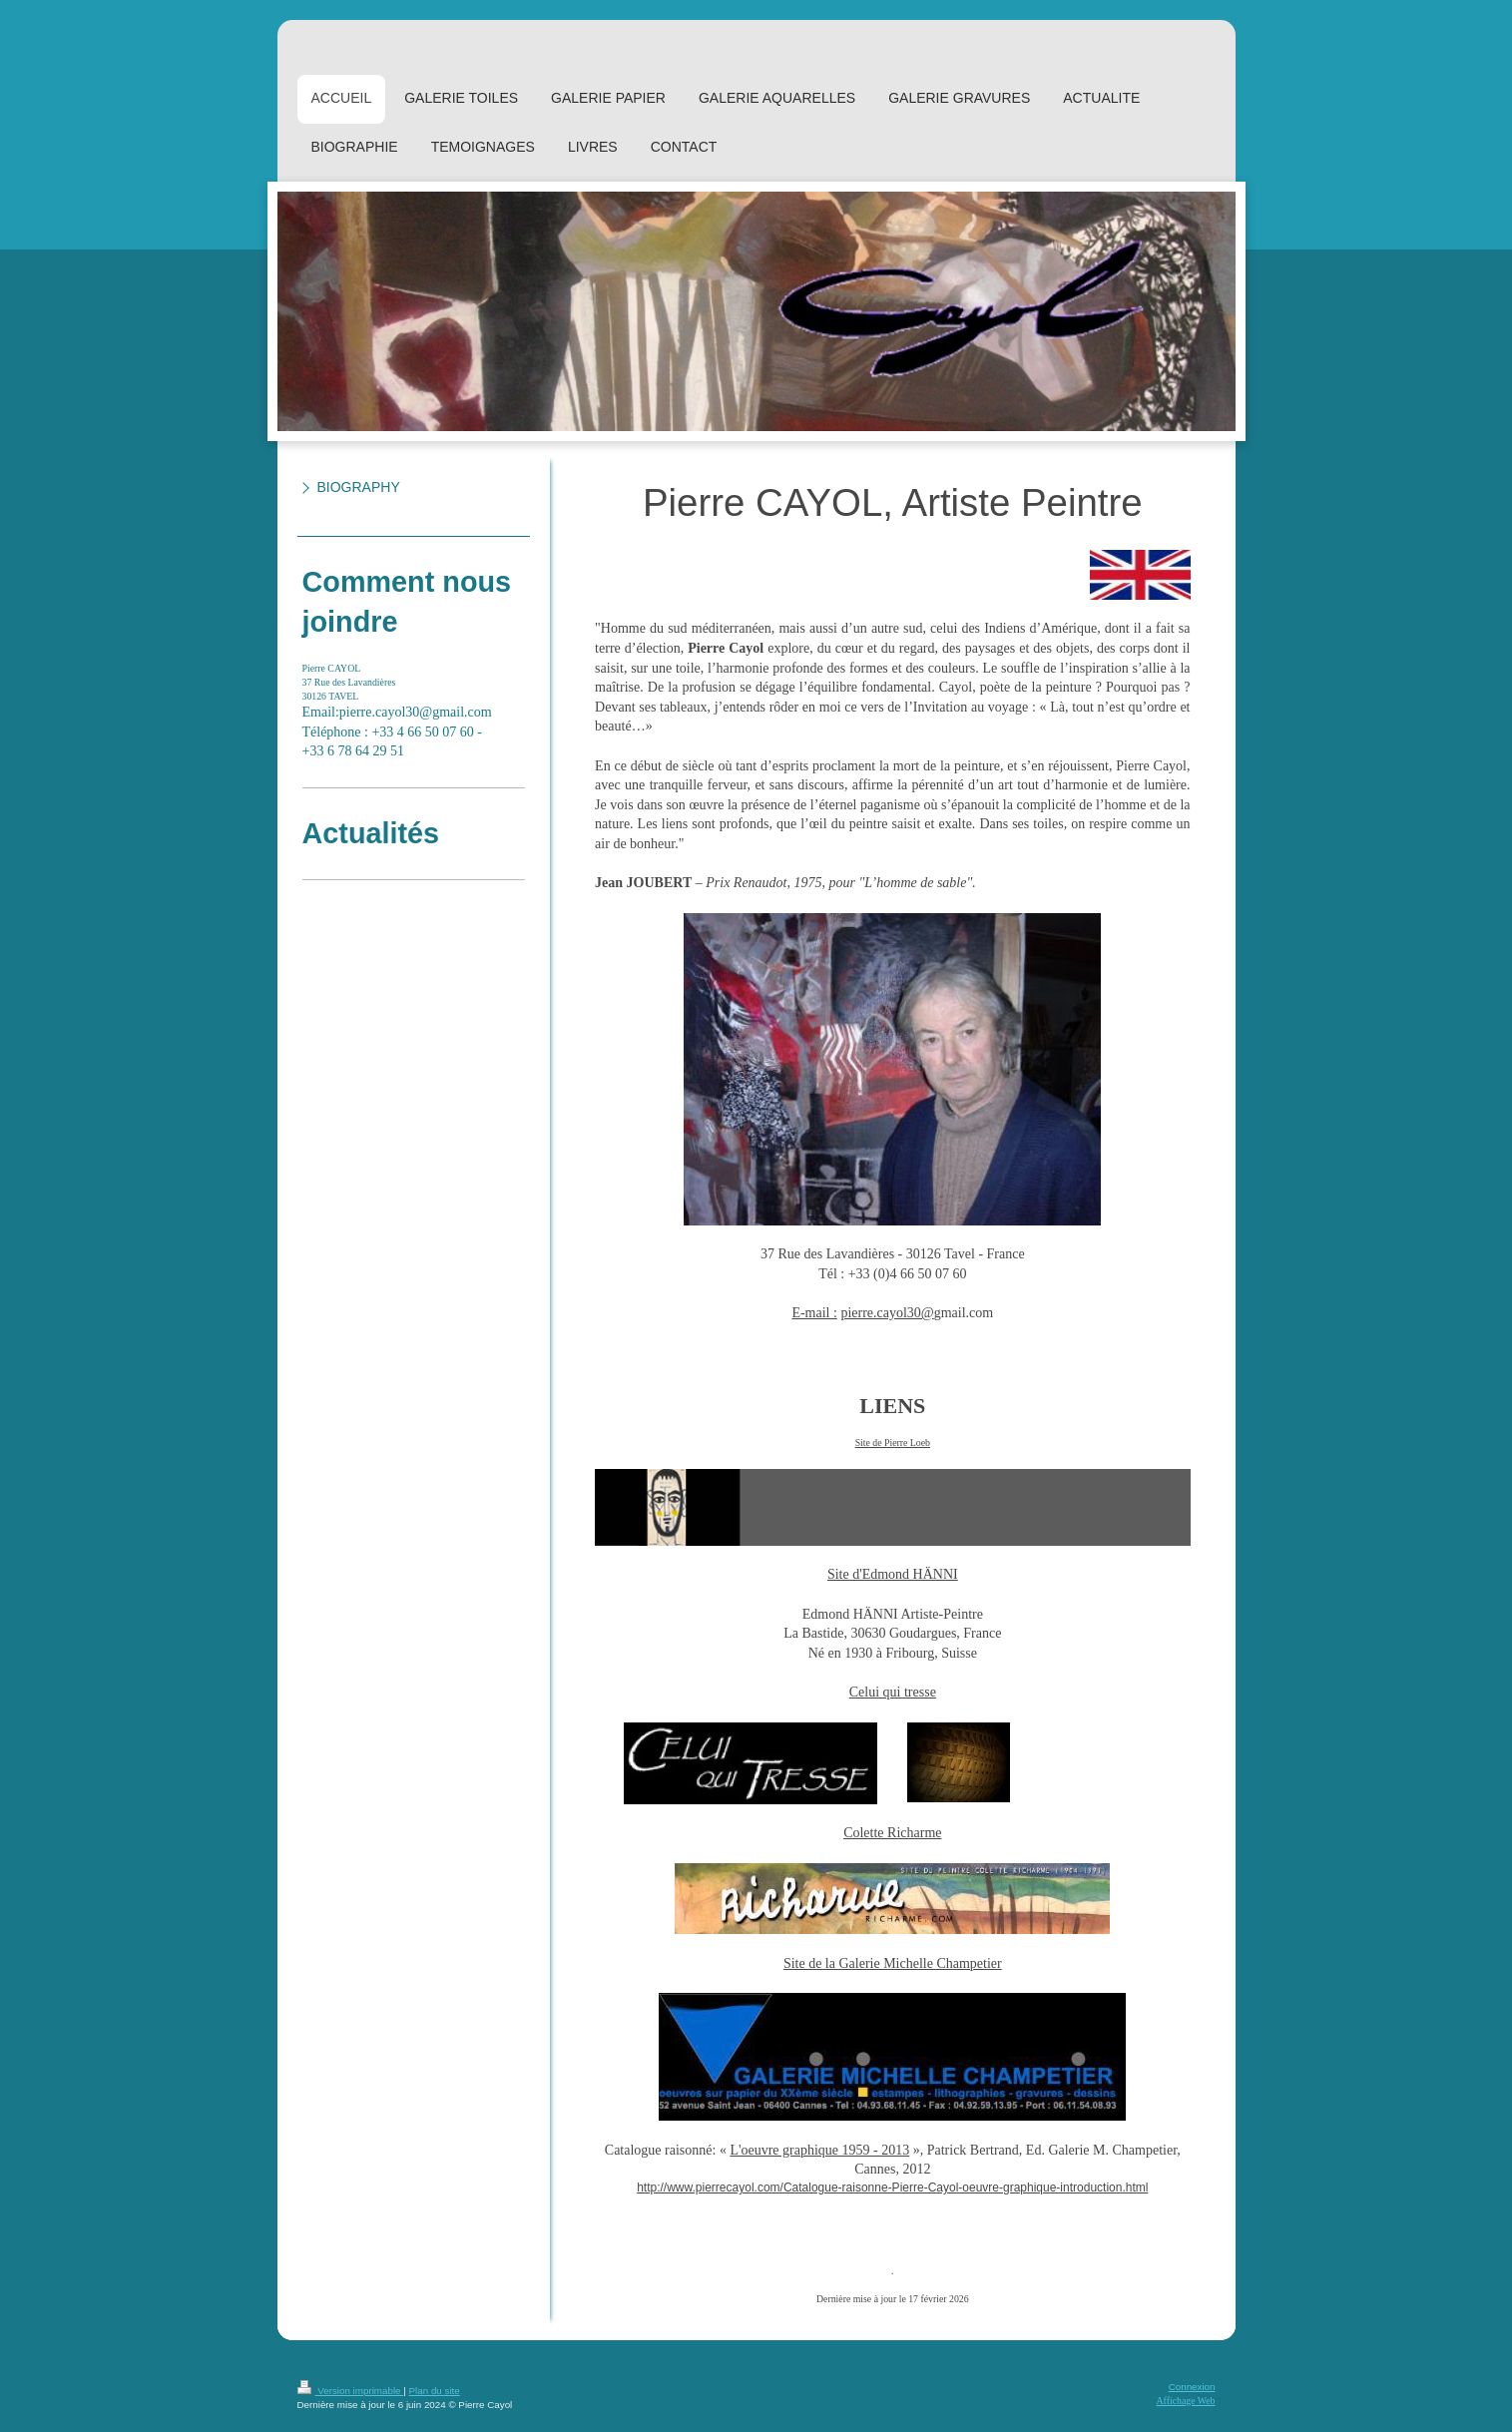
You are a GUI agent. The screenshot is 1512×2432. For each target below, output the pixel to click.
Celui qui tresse (892, 1692)
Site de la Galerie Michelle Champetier (892, 1963)
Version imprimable (350, 2390)
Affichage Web (1186, 2400)
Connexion (1192, 2386)
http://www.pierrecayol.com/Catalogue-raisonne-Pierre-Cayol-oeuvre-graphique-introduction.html (892, 2187)
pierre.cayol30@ (886, 1312)
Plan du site (434, 2390)
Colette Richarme (892, 1832)
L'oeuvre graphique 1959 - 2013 (819, 2150)
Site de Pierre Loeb (892, 1442)
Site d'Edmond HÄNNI (892, 1574)
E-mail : (814, 1312)
